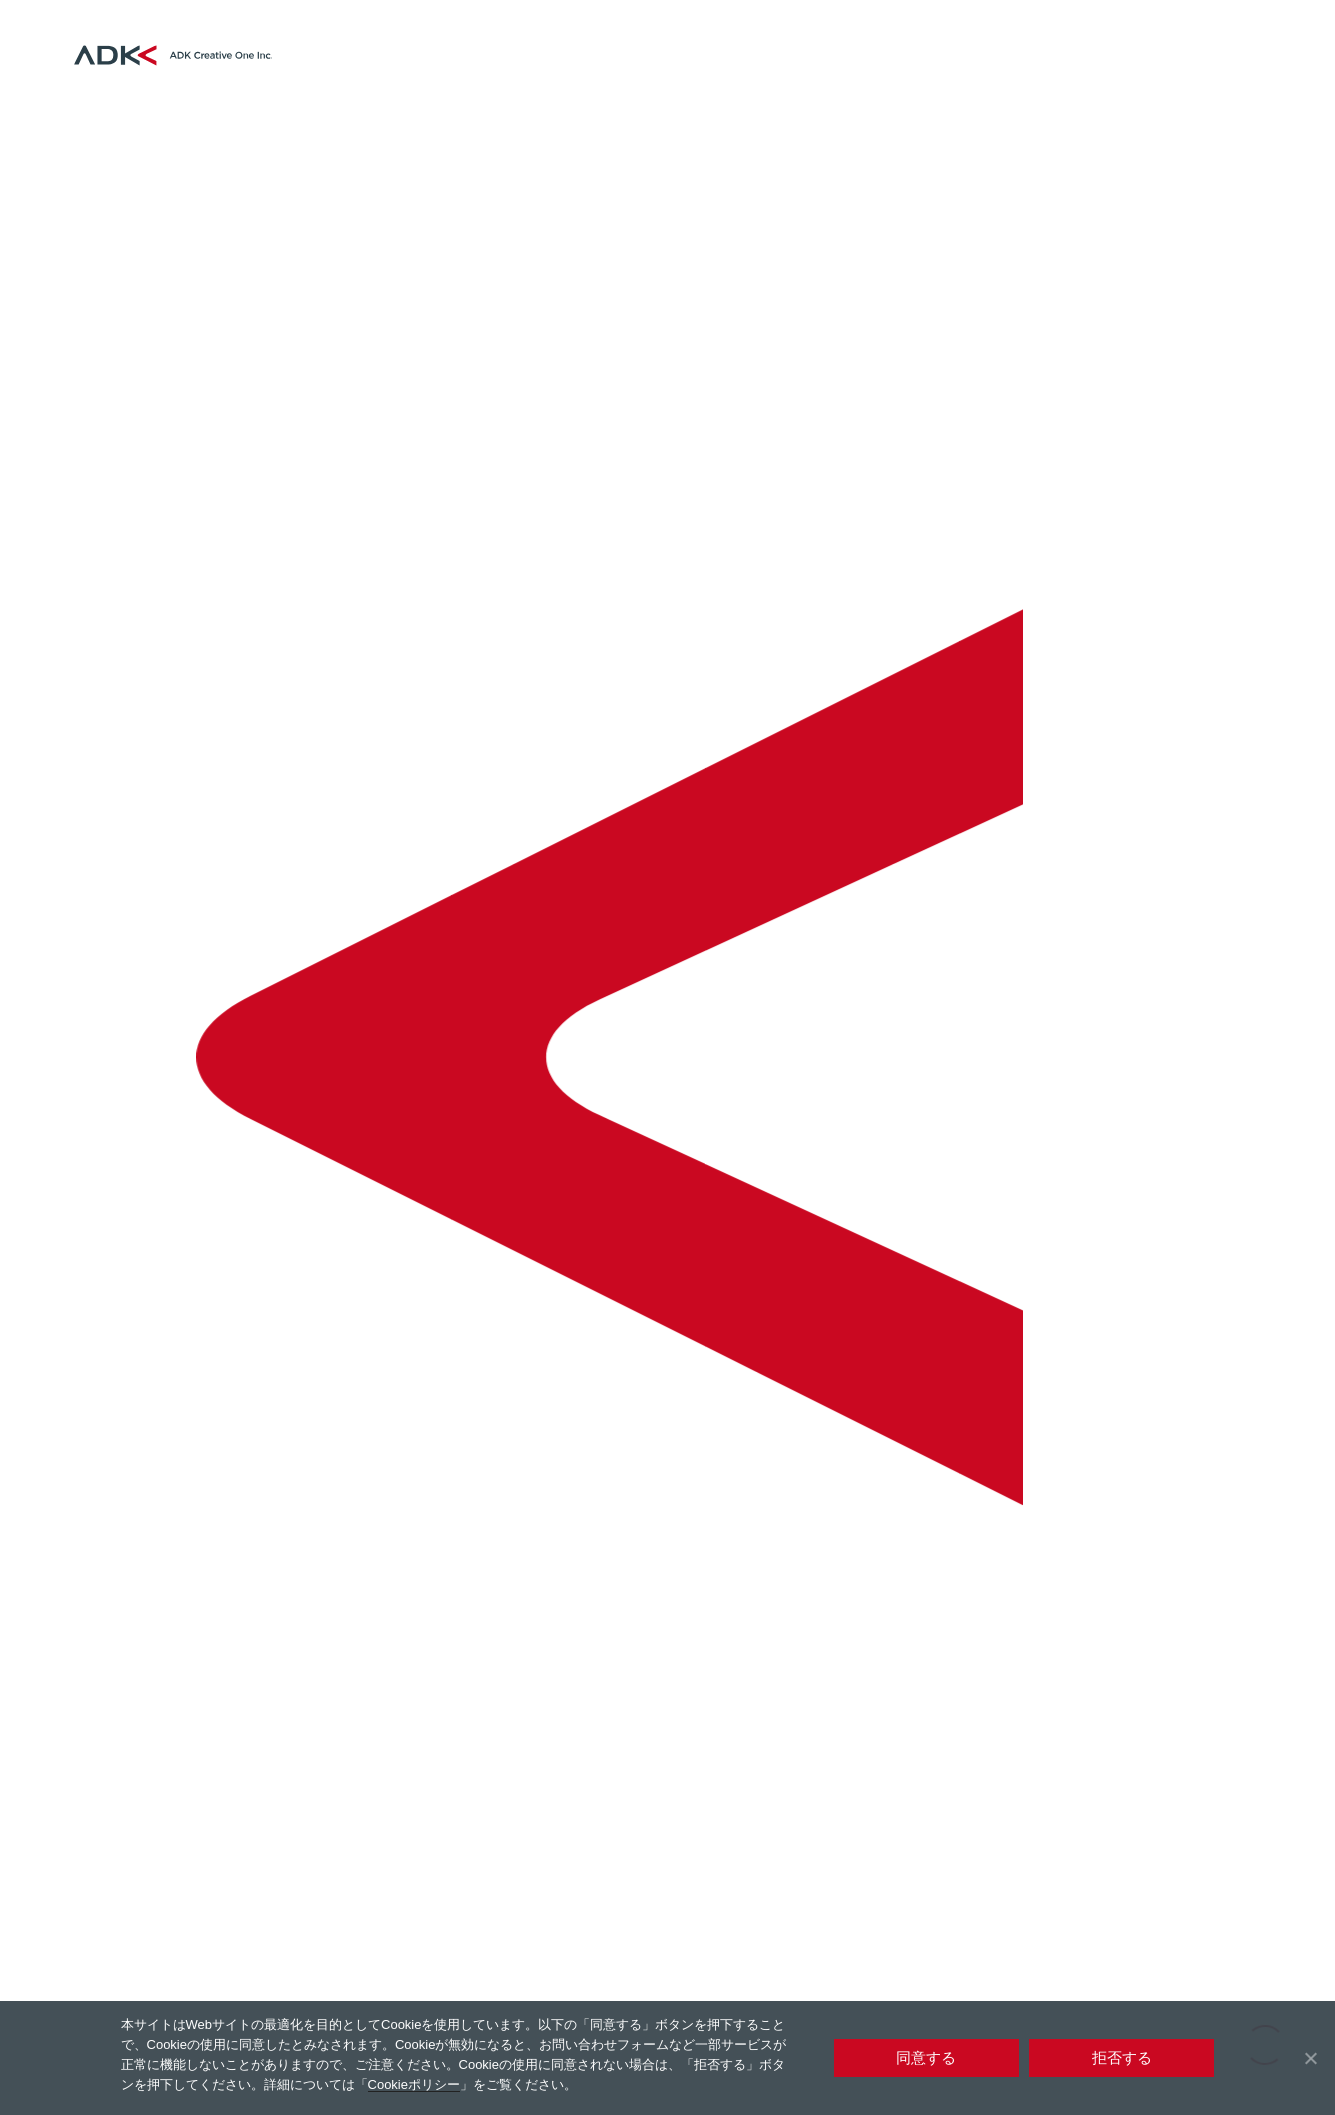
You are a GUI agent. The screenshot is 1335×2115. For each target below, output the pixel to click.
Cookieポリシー (414, 2084)
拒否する (1122, 2057)
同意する (926, 2057)
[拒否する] (1310, 2058)
